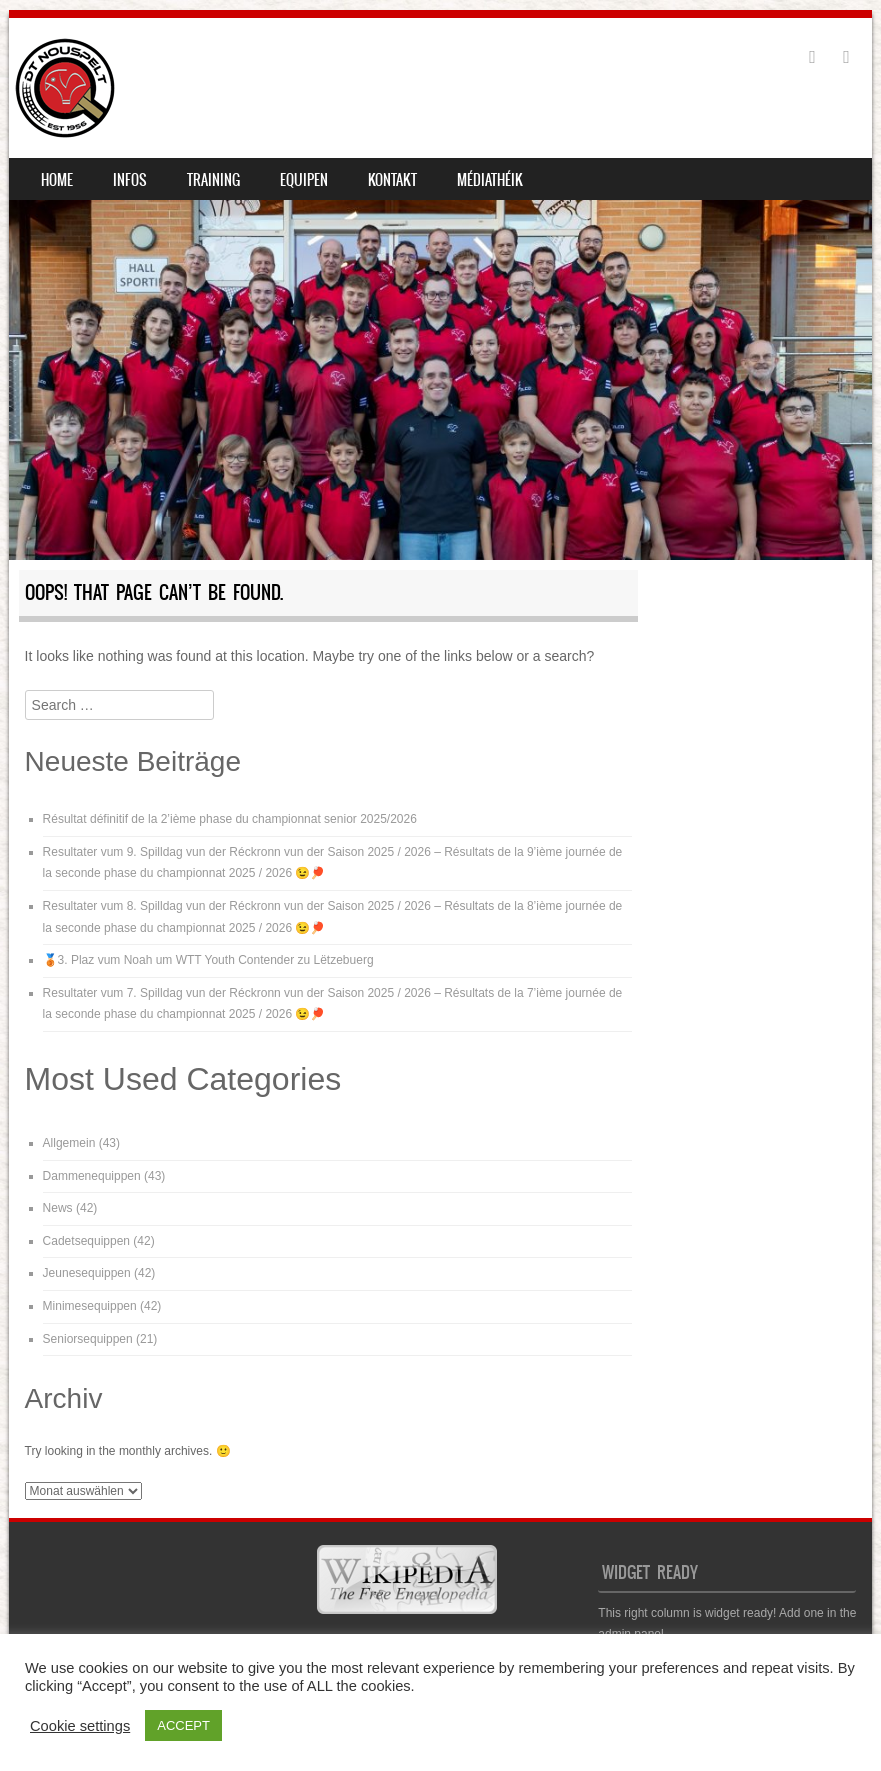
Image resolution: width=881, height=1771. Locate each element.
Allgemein (69, 1143)
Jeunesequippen (87, 1273)
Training (213, 180)
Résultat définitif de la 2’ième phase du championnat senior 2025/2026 (230, 819)
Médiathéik (490, 180)
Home (57, 180)
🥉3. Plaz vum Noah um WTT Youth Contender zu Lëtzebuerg (208, 960)
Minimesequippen (90, 1306)
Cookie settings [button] (80, 1726)
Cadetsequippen (86, 1241)
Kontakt (392, 180)
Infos (130, 180)
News (58, 1208)
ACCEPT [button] (183, 1725)
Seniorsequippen (88, 1339)
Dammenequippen (92, 1176)
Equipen (304, 180)
